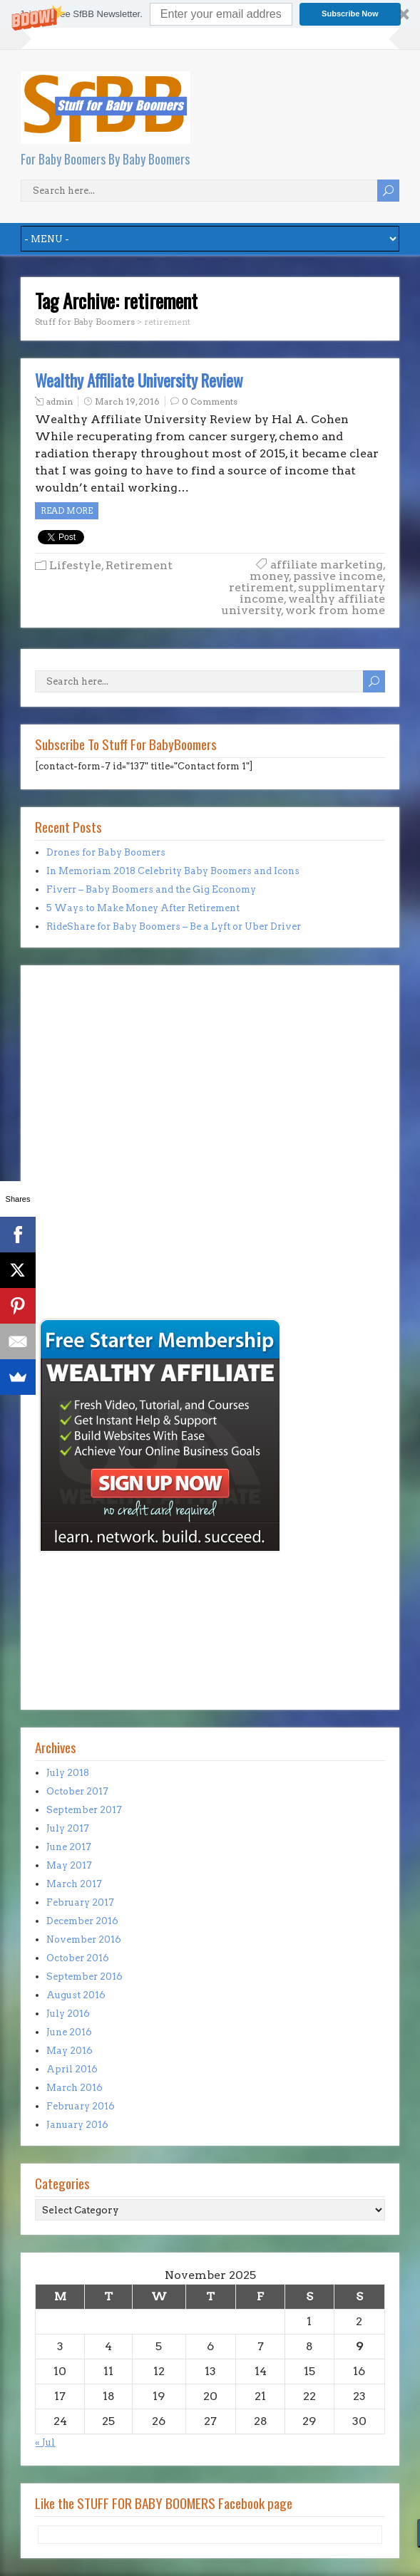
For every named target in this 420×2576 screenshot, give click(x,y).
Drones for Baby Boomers (105, 852)
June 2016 (69, 2032)
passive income (338, 576)
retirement (261, 587)
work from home (335, 610)
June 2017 (68, 1847)
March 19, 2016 (127, 401)
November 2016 (83, 1939)
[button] (210, 14)
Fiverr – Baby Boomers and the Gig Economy (151, 889)
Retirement (139, 565)
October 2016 (77, 1958)
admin (59, 401)
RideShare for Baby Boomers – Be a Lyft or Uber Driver (173, 926)
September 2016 (84, 1976)
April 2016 (72, 2069)
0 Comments (209, 401)
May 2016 (69, 2050)
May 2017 (69, 1865)
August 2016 (76, 1995)
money (270, 576)
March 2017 (74, 1884)
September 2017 (84, 1809)
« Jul (45, 2442)
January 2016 (77, 2124)
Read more (67, 510)
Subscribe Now (350, 13)
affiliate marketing (326, 564)
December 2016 (82, 1921)
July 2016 (68, 2013)
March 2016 (74, 2087)
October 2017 (77, 1791)
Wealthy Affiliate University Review (139, 380)
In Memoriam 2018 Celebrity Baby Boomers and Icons (172, 871)
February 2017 (80, 1902)
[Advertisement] (78, 1216)
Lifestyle (75, 565)
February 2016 (80, 2106)
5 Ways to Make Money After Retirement (143, 908)
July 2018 (67, 1772)
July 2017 (67, 1828)
